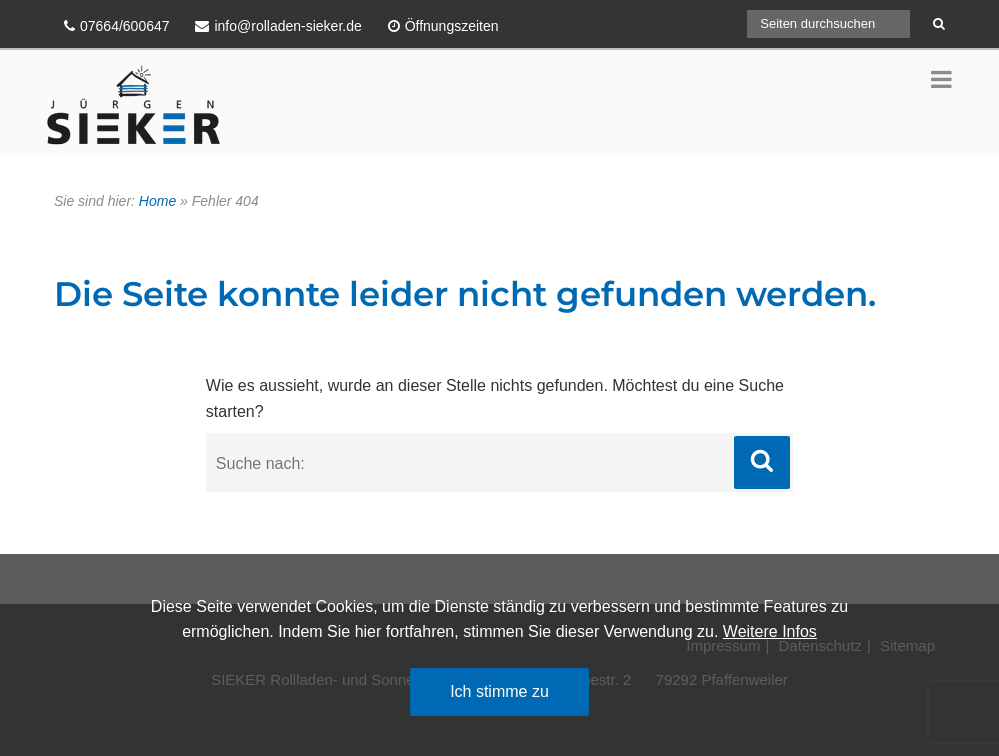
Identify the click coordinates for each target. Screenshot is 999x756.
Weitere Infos (770, 631)
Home (157, 201)
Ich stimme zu (499, 691)
